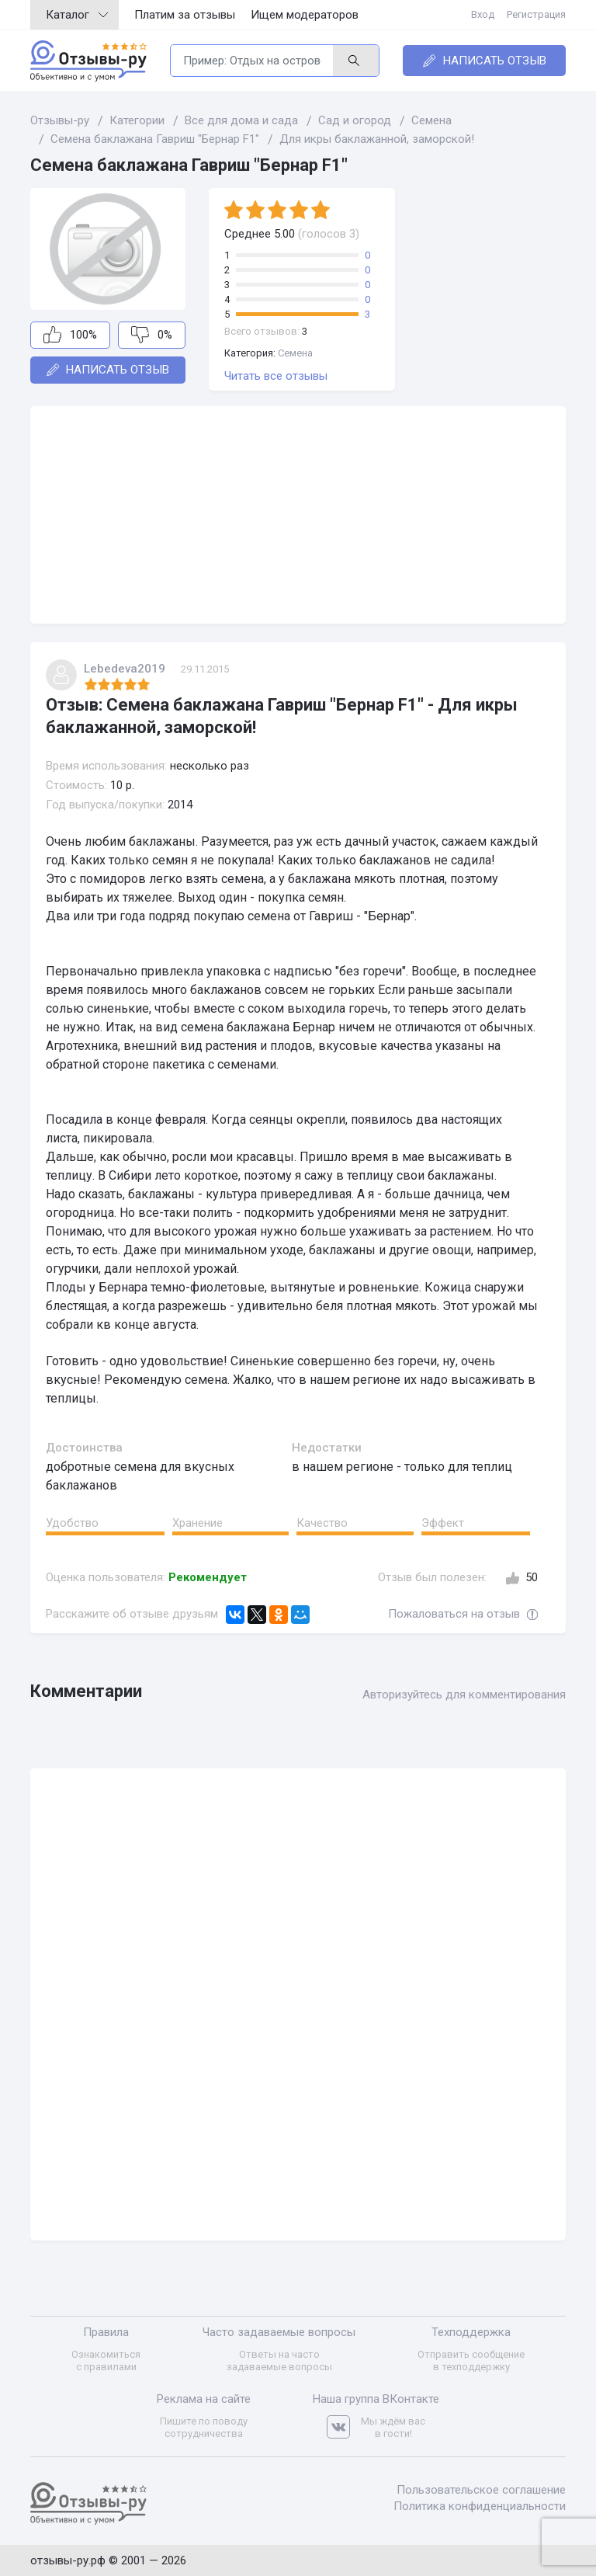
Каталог (77, 15)
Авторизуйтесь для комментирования (464, 1695)
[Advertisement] (298, 515)
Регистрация (536, 14)
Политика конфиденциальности (479, 2506)
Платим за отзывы (184, 15)
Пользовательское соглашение (481, 2490)
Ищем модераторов (305, 15)
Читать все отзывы (275, 376)
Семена (295, 353)
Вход (482, 14)
